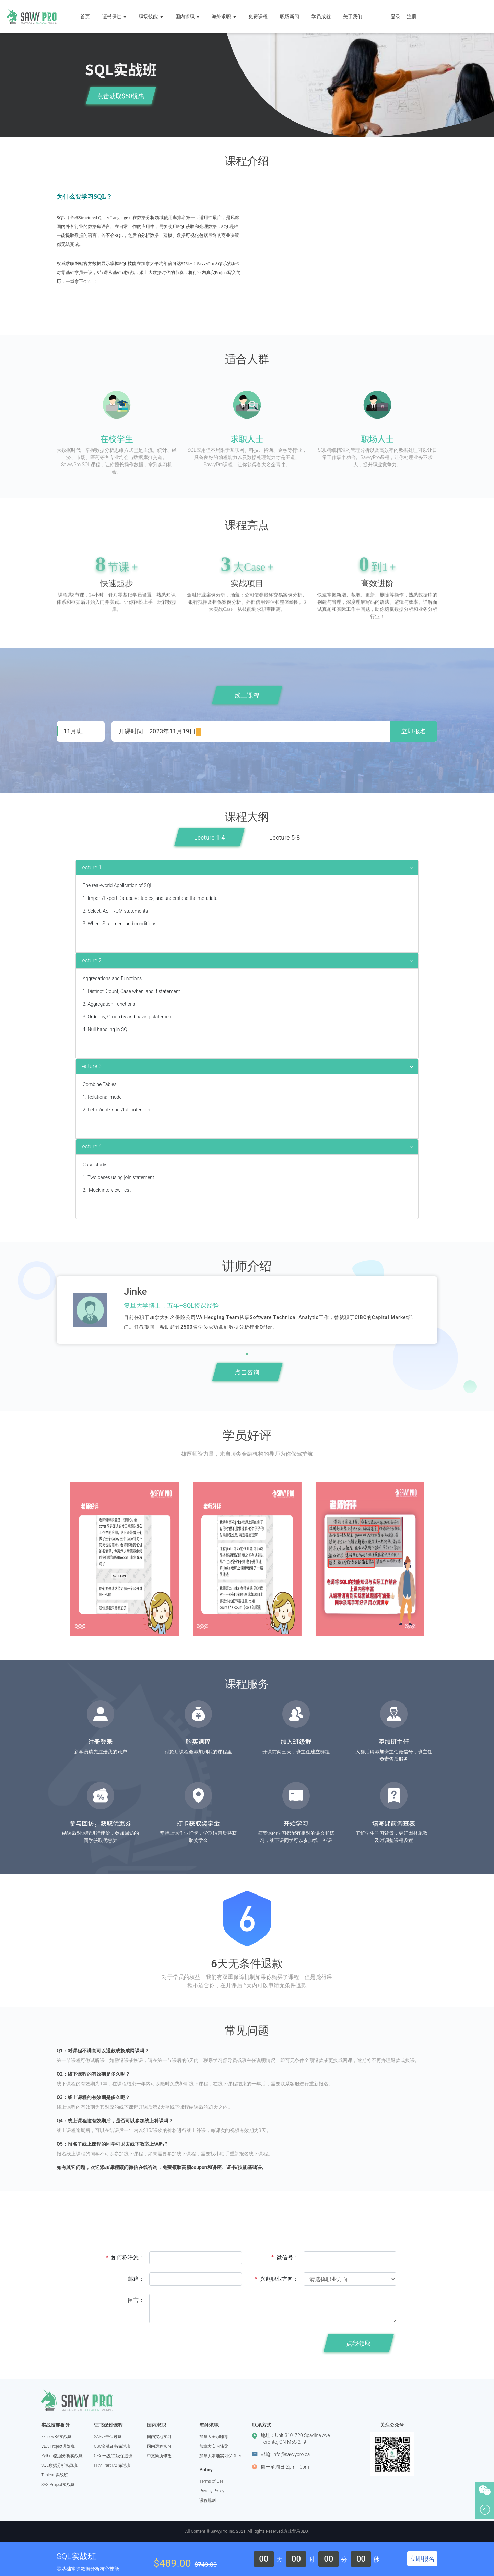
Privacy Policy (211, 2490)
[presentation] (201, 2345)
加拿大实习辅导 (213, 2446)
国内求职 (190, 16)
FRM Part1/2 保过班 (112, 2465)
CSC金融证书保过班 (112, 2446)
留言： (136, 2300)
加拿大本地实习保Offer (220, 2455)
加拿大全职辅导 (213, 2436)
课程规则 (207, 2500)
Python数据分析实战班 (62, 2455)
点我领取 (358, 2343)
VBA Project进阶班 (58, 2446)
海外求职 (227, 16)
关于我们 (355, 16)
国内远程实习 (159, 2446)
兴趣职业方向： (276, 2279)
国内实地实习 (159, 2436)
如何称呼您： (125, 2257)
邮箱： (136, 2279)
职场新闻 (292, 16)
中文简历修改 (159, 2455)
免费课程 (261, 16)
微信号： (284, 2257)
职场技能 (154, 16)
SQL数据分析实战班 (59, 2465)
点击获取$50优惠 (120, 96)
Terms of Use (211, 2481)
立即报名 (413, 731)
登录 (395, 16)
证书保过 (117, 16)
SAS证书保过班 (108, 2436)
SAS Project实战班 (58, 2484)
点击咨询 (247, 1372)
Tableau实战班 (54, 2475)
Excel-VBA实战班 (56, 2436)
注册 (411, 16)
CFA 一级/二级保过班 (113, 2455)
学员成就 (324, 16)
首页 (88, 16)
